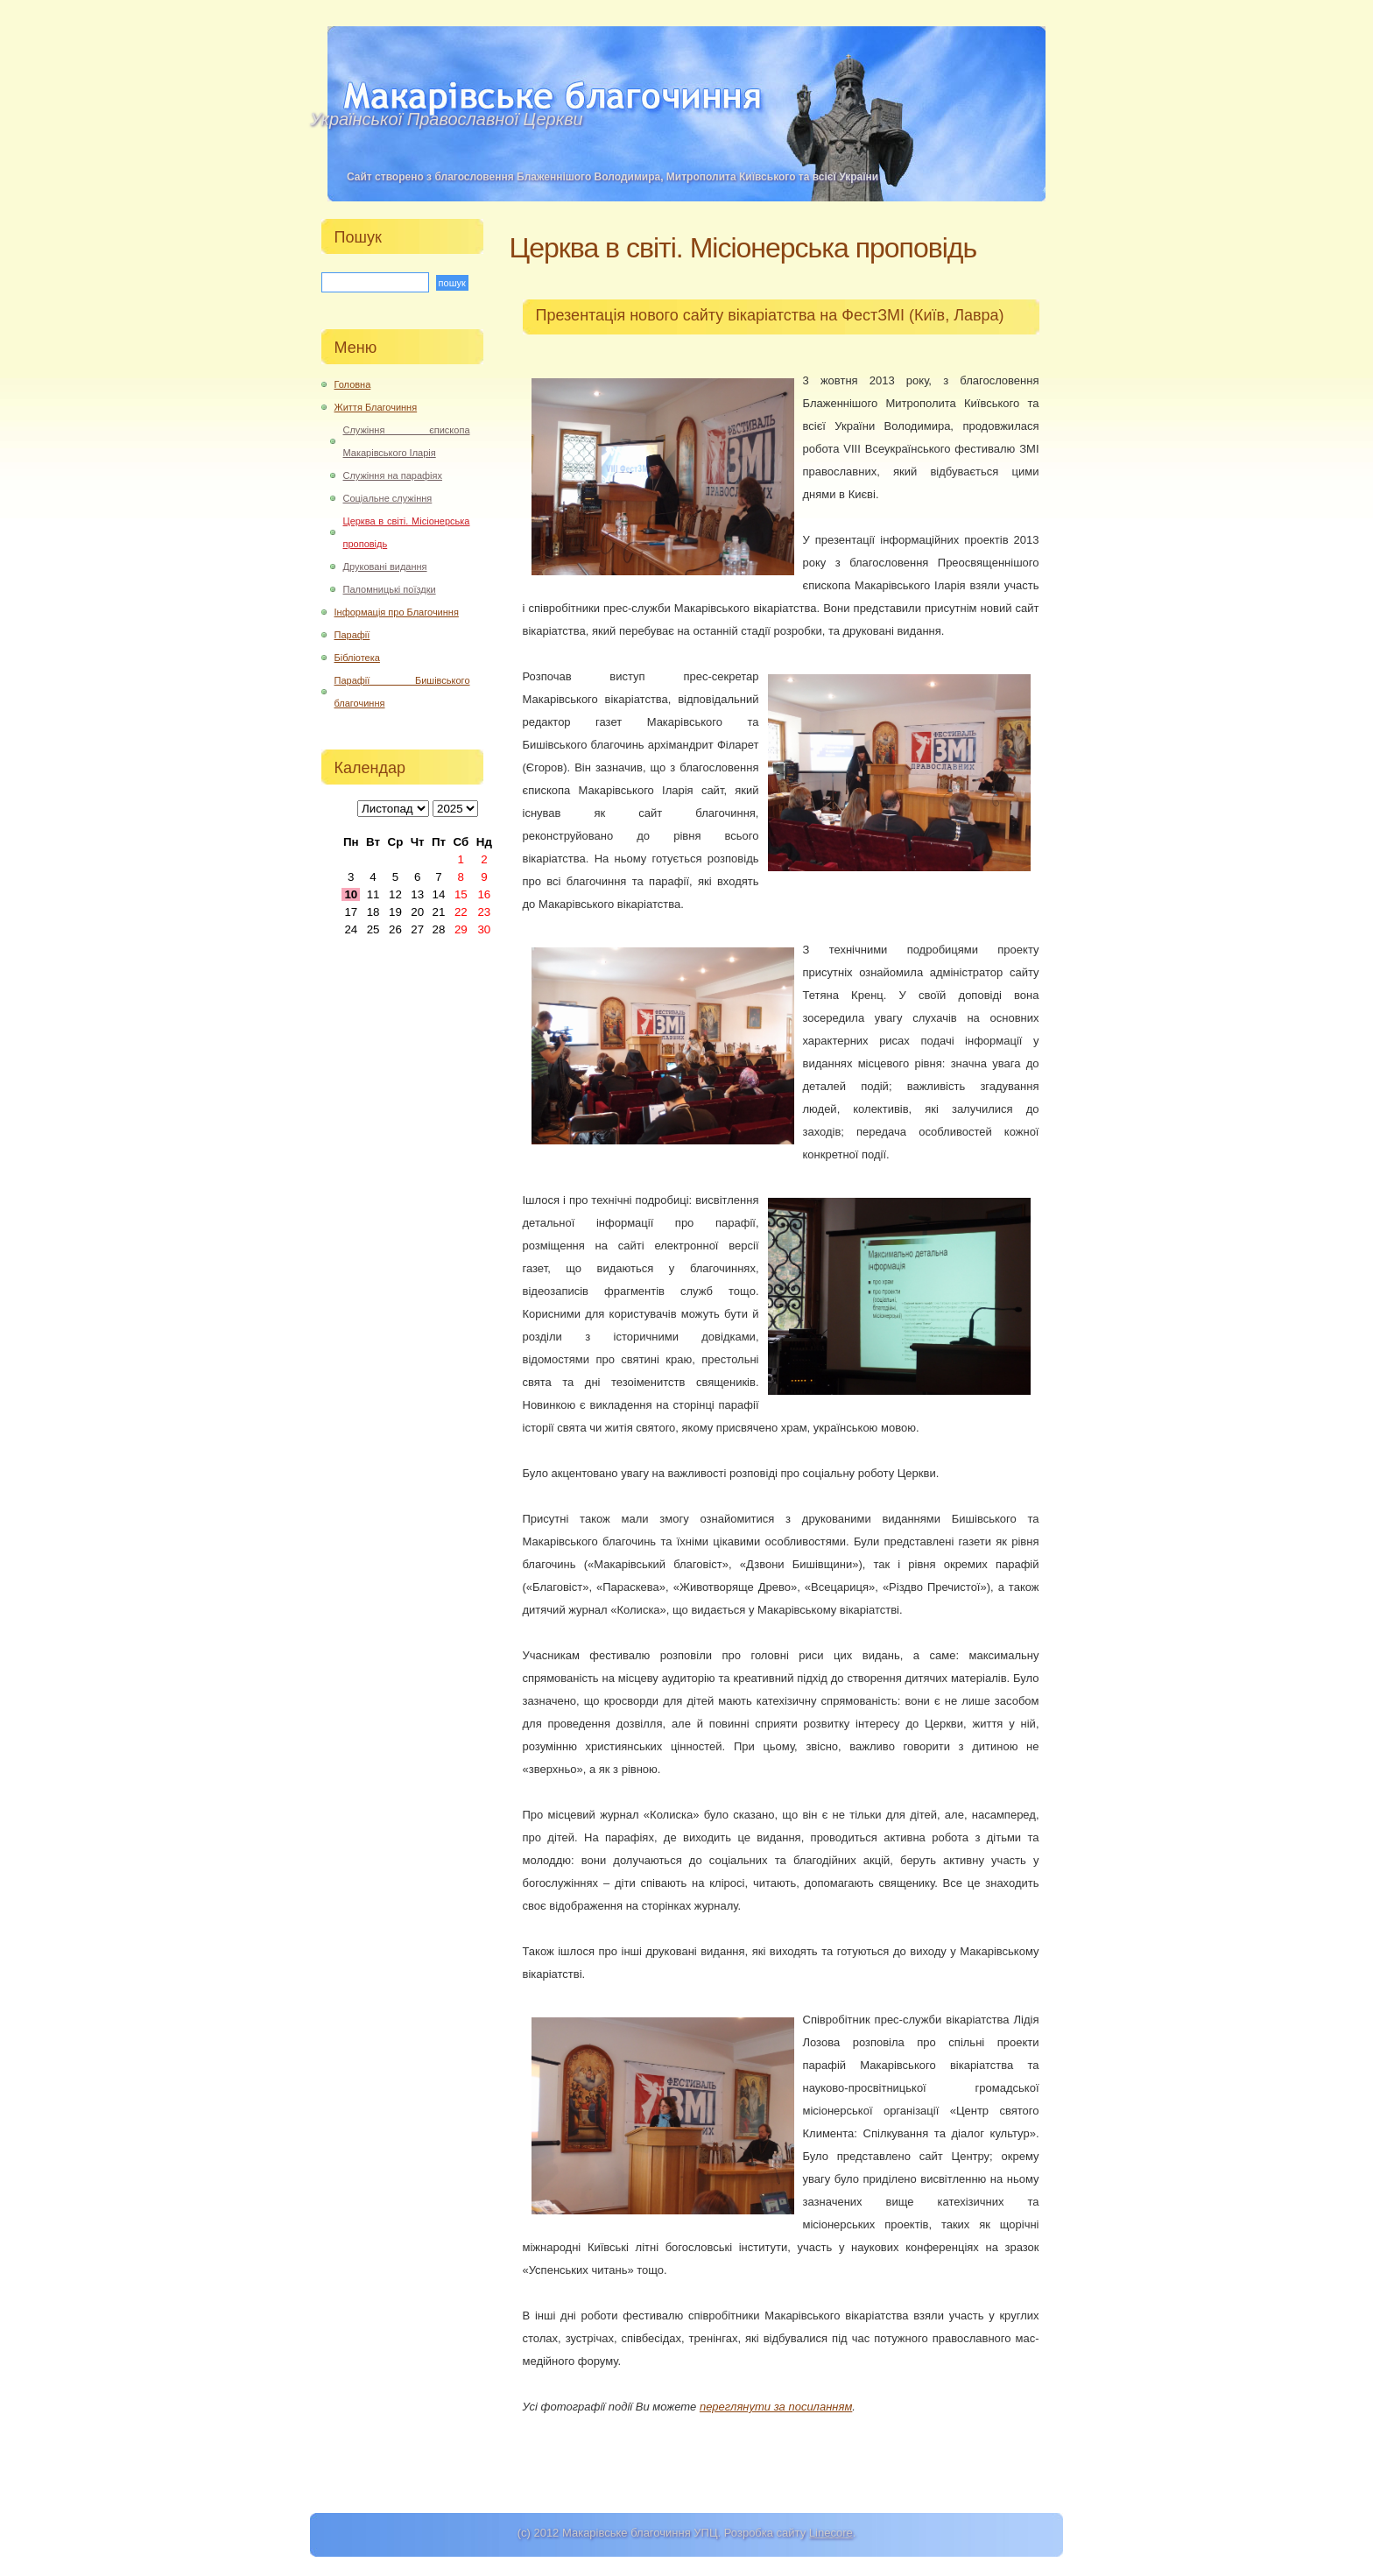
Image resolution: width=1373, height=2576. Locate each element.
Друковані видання (385, 566)
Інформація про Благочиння (396, 612)
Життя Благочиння (376, 407)
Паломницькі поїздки (389, 589)
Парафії (352, 635)
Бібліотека (357, 657)
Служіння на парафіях (392, 475)
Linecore (831, 2532)
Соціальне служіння (388, 498)
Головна (352, 384)
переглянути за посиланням (776, 2406)
